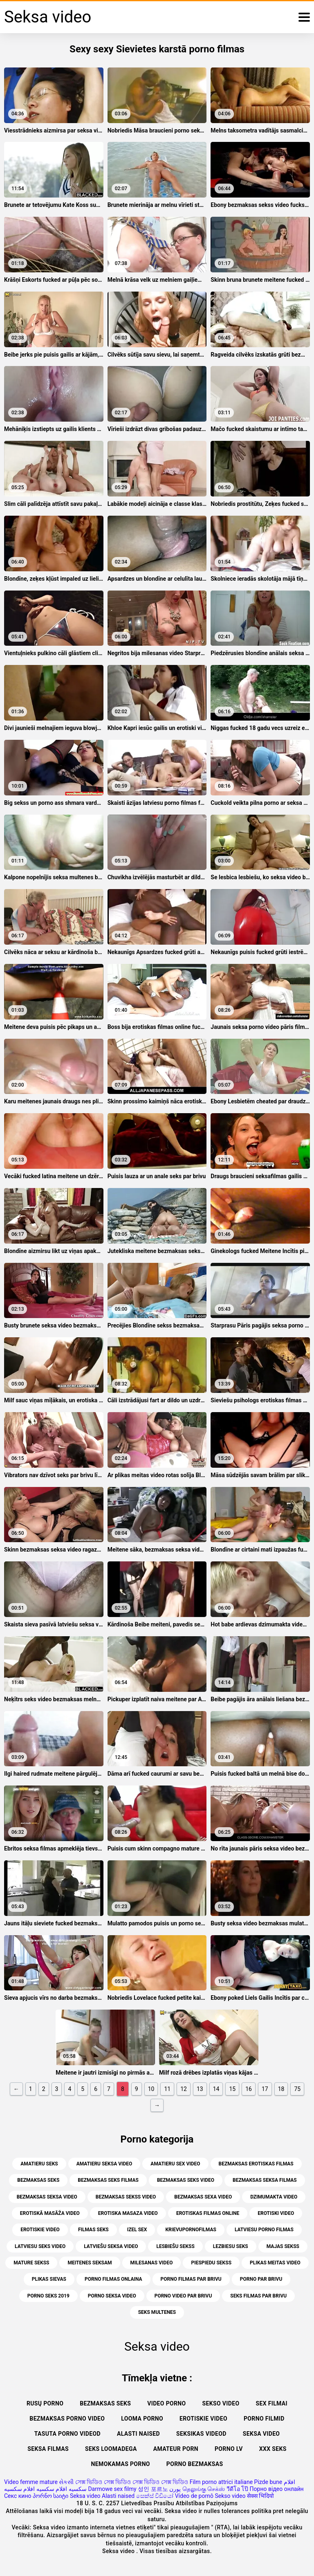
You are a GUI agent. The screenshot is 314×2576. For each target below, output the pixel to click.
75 (297, 2089)
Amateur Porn (175, 2449)
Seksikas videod (201, 2433)
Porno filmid (264, 2418)
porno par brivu (261, 2279)
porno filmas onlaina (113, 2279)
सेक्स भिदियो (260, 2496)
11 (167, 2089)
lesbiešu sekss (175, 2246)
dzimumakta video (273, 2197)
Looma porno (142, 2418)
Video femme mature (31, 2482)
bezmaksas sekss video (126, 2197)
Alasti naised (138, 2433)
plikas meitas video (275, 2263)
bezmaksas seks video (185, 2180)
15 (232, 2089)
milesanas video (151, 2263)
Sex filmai (271, 2403)
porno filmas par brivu (191, 2279)
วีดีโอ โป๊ (237, 2489)
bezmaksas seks (38, 2180)
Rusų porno (45, 2403)
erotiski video (276, 2213)
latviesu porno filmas (264, 2229)
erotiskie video (40, 2229)
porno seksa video (112, 2296)
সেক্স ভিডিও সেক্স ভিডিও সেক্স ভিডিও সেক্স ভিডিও (131, 2482)
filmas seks (93, 2229)
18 (281, 2089)
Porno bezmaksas (194, 2464)
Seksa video (261, 2433)
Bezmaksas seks (105, 2403)
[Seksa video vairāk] (304, 17)
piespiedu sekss (211, 2263)
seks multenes (157, 2312)
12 (183, 2089)
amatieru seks (39, 2164)
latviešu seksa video (111, 2246)
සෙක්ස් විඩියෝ (154, 2496)
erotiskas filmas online (207, 2213)
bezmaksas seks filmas (108, 2180)
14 (216, 2089)
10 (151, 2089)
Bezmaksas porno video (67, 2418)
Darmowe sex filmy (112, 2489)
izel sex (137, 2229)
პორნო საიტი (50, 2496)
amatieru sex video (175, 2164)
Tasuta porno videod (67, 2433)
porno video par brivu (183, 2296)
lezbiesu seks (230, 2246)
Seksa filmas (48, 2449)
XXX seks (273, 2449)
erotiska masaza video (128, 2213)
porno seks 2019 (48, 2296)
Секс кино (17, 2496)
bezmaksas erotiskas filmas (256, 2164)
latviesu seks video (40, 2246)
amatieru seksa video (104, 2164)
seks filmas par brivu (258, 2296)
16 (248, 2089)
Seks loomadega (111, 2449)
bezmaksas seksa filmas (265, 2180)
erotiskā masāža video (50, 2213)
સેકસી (66, 2482)
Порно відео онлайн (277, 2489)
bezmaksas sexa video (203, 2197)
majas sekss (283, 2246)
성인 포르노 (153, 2489)
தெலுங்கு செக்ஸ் (203, 2489)
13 (200, 2089)
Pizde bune (268, 2482)
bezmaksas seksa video (47, 2197)
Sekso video (221, 2403)
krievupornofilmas (190, 2229)
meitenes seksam (89, 2263)
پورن (175, 2489)
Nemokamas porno (120, 2464)
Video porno (166, 2403)
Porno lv (229, 2449)
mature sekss (31, 2263)
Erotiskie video (203, 2418)
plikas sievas (49, 2279)
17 (265, 2089)
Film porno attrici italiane (221, 2482)
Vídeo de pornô (194, 2496)
